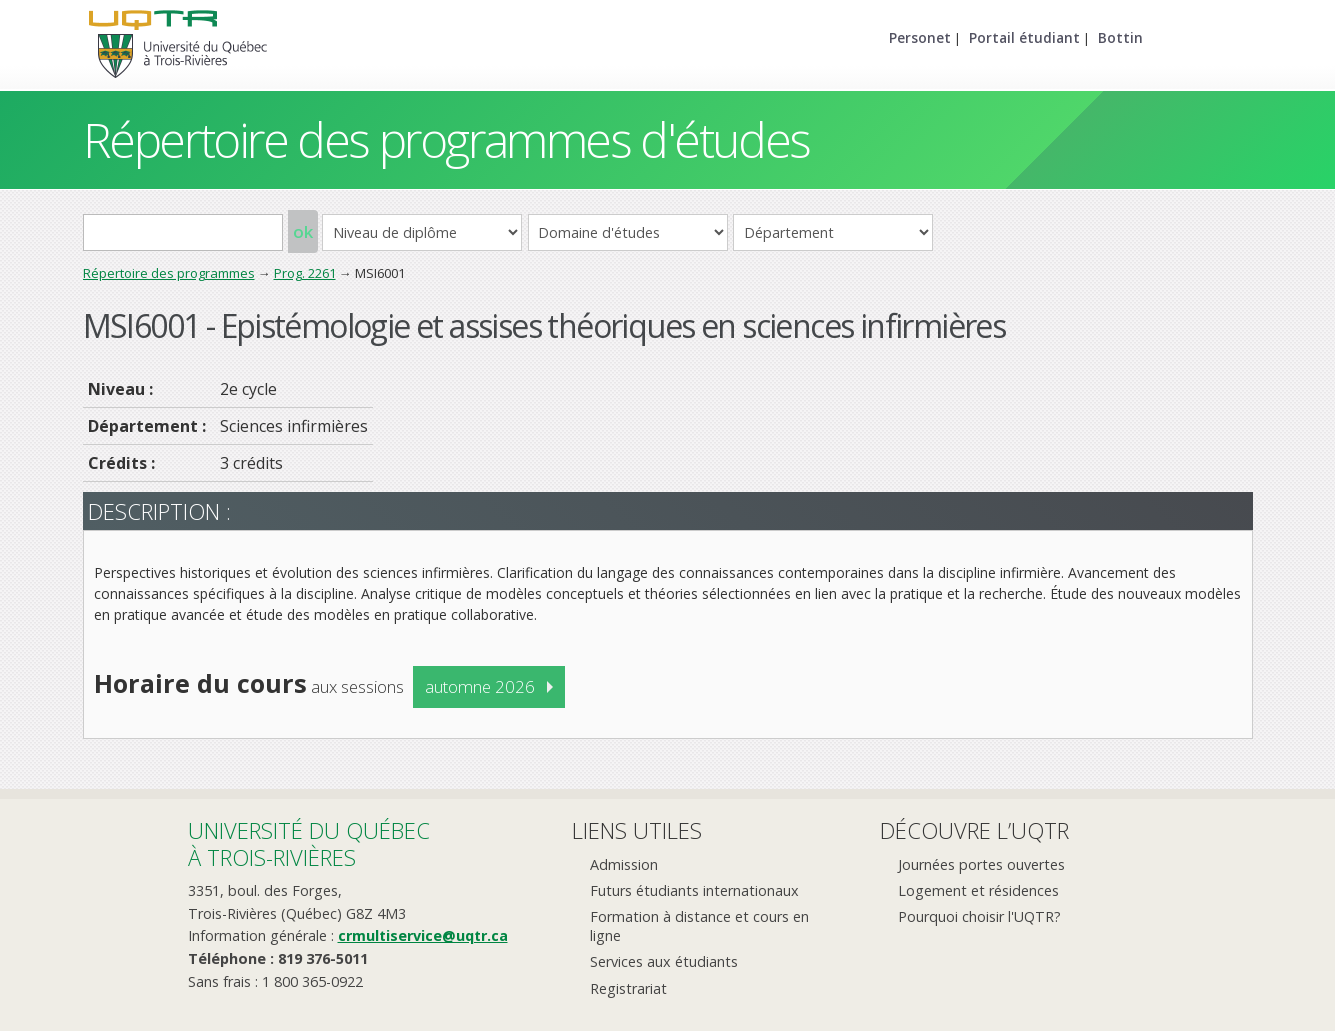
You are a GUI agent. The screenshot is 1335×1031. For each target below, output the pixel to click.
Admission (624, 864)
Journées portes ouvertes (981, 864)
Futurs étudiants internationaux (694, 890)
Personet (920, 37)
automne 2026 (480, 686)
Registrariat (628, 988)
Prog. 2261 (305, 273)
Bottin (1120, 37)
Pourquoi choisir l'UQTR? (979, 916)
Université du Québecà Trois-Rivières (309, 843)
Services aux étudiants (664, 961)
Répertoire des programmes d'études (446, 139)
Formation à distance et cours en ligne (699, 926)
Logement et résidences (978, 890)
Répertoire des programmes (169, 273)
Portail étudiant (1024, 37)
